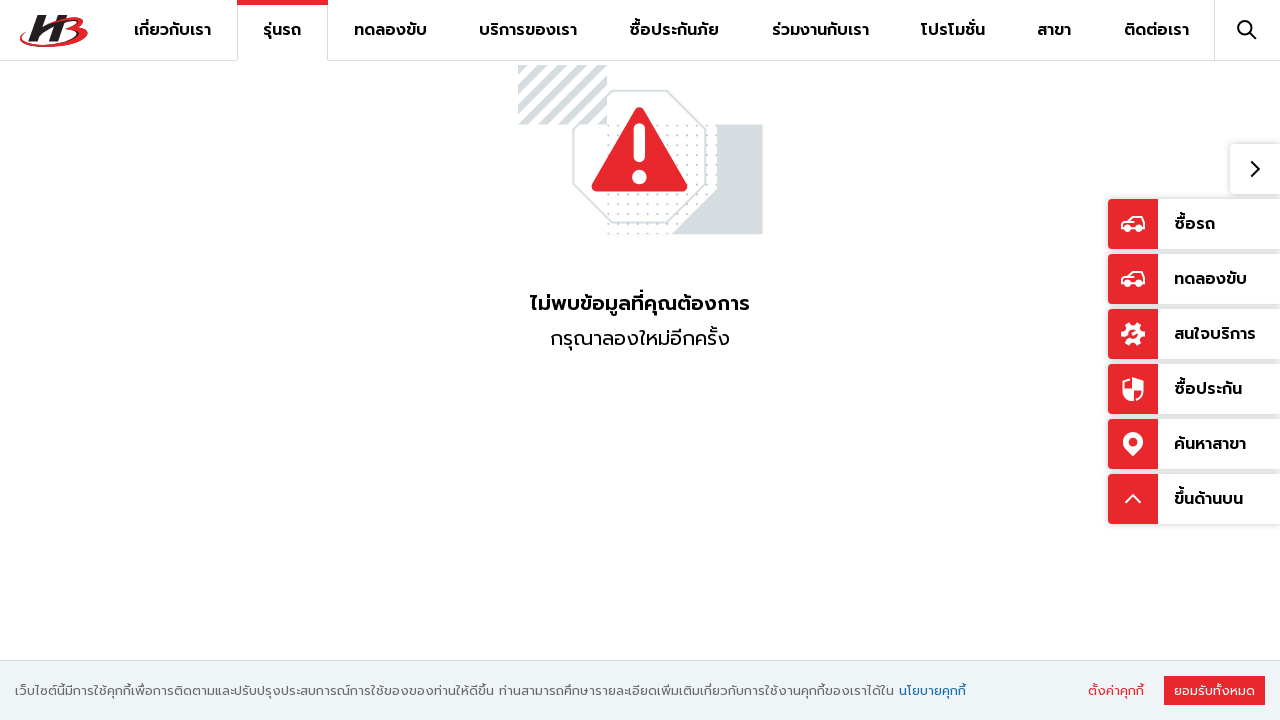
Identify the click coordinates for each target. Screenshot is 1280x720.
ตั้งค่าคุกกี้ (1116, 690)
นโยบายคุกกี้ (932, 690)
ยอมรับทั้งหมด (1214, 690)
